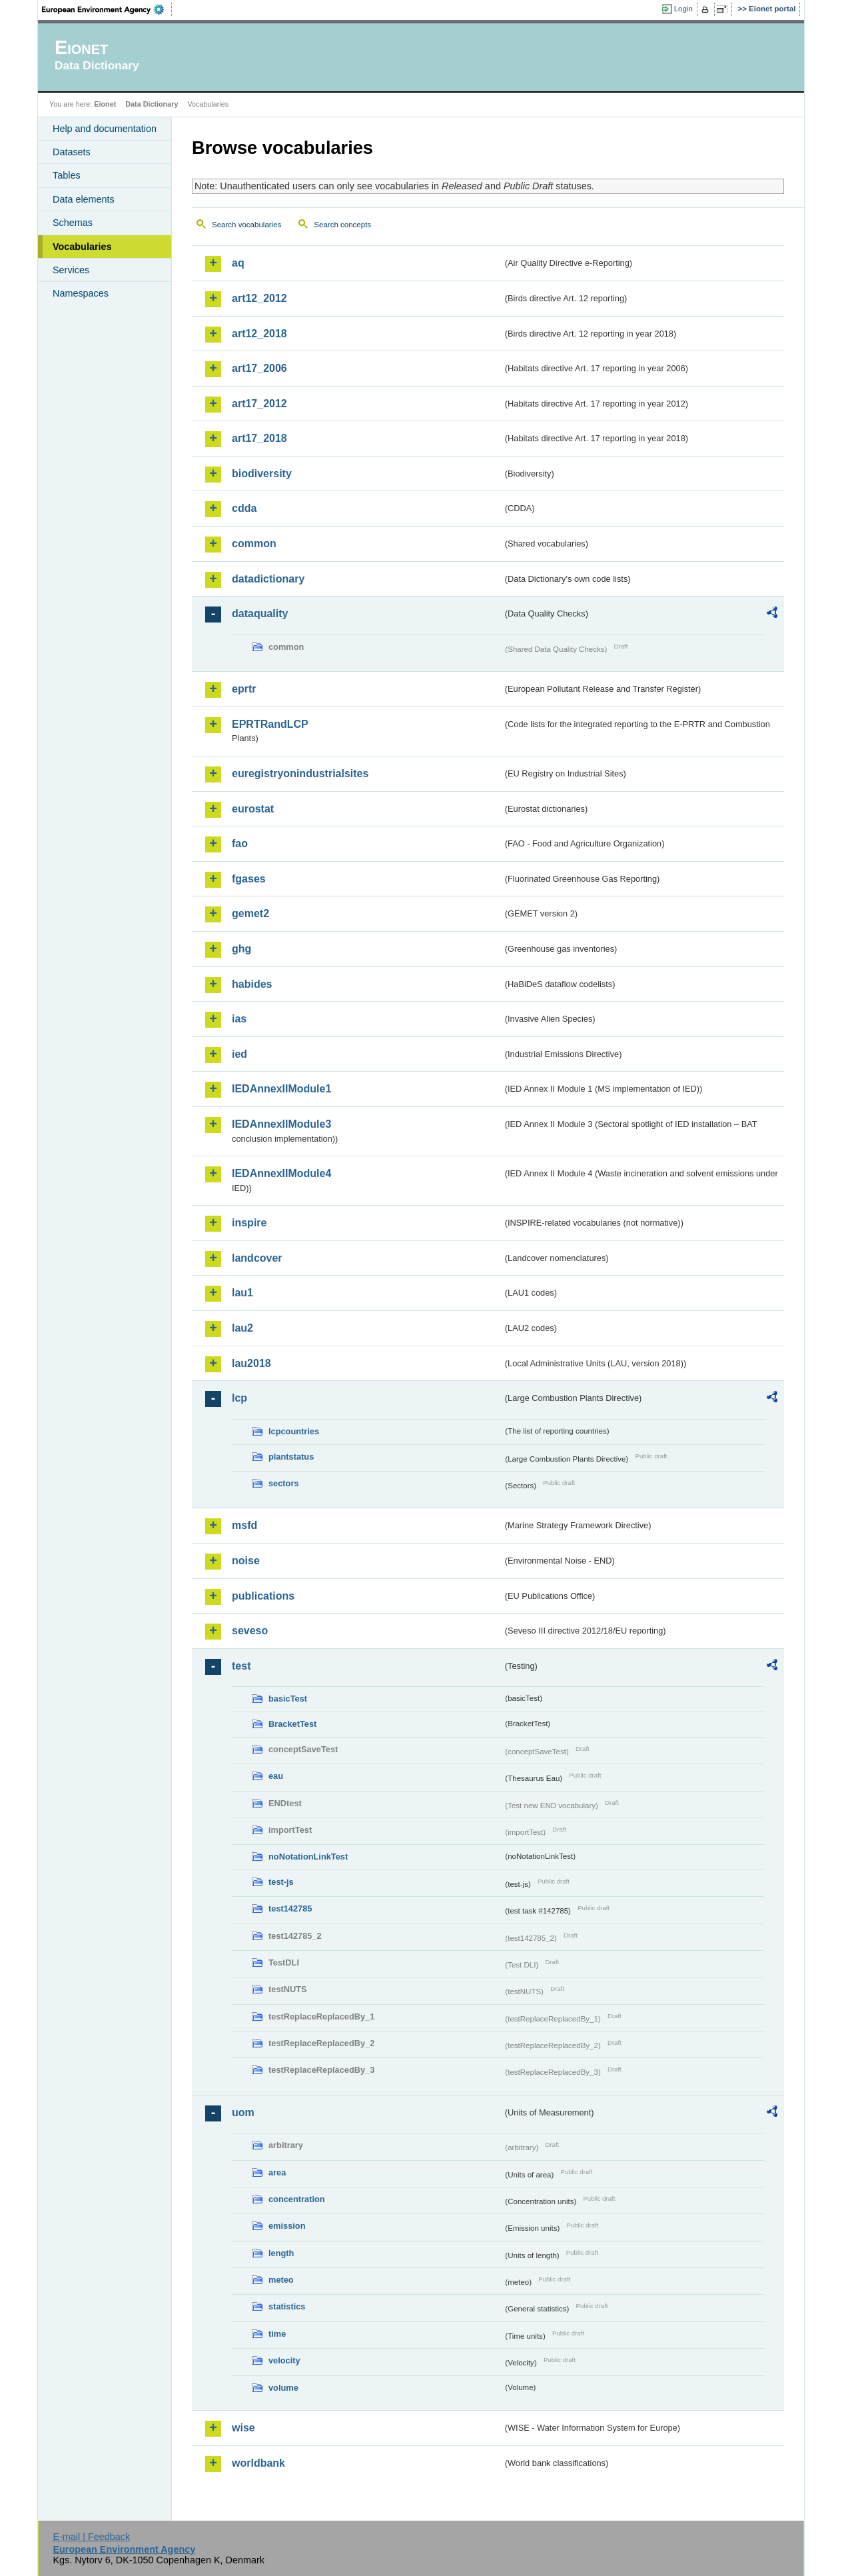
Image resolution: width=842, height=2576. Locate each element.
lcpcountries (293, 1431)
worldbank (258, 2463)
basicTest (287, 1699)
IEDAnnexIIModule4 (281, 1173)
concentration (296, 2199)
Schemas (73, 222)
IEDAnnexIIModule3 (281, 1124)
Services (71, 270)
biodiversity (262, 473)
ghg (241, 948)
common (254, 543)
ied (239, 1054)
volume (283, 2388)
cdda (244, 508)
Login (683, 9)
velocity (284, 2360)
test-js (281, 1882)
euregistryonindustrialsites (300, 773)
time (277, 2334)
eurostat (253, 808)
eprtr (244, 688)
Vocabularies (82, 246)
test (241, 1666)
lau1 (242, 1292)
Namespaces (81, 293)
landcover (257, 1258)
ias (239, 1018)
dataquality (260, 613)
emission (286, 2226)
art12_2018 (259, 333)
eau (275, 1776)
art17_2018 (259, 438)
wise (243, 2427)
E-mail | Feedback (91, 2536)
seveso (250, 1630)
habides (252, 984)
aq (238, 263)
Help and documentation (105, 128)
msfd (244, 1525)
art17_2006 (259, 368)
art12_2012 (259, 298)
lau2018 (251, 1363)
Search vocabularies (246, 225)
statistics (286, 2306)
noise (246, 1560)
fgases (249, 878)
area (277, 2172)
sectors (283, 1483)
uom (243, 2112)
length (281, 2253)
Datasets (72, 152)
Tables (67, 175)
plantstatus (291, 1457)
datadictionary (268, 579)
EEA (107, 9)
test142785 (290, 1909)
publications (263, 1596)
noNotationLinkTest (308, 1857)
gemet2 (250, 913)
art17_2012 (259, 403)
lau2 (242, 1328)
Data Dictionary (151, 104)
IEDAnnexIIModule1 (281, 1088)
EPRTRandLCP (270, 724)
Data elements (84, 199)
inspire (249, 1222)
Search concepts (342, 225)
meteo (281, 2280)
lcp (239, 1398)
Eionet (105, 104)
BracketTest (292, 1724)
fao (240, 843)
